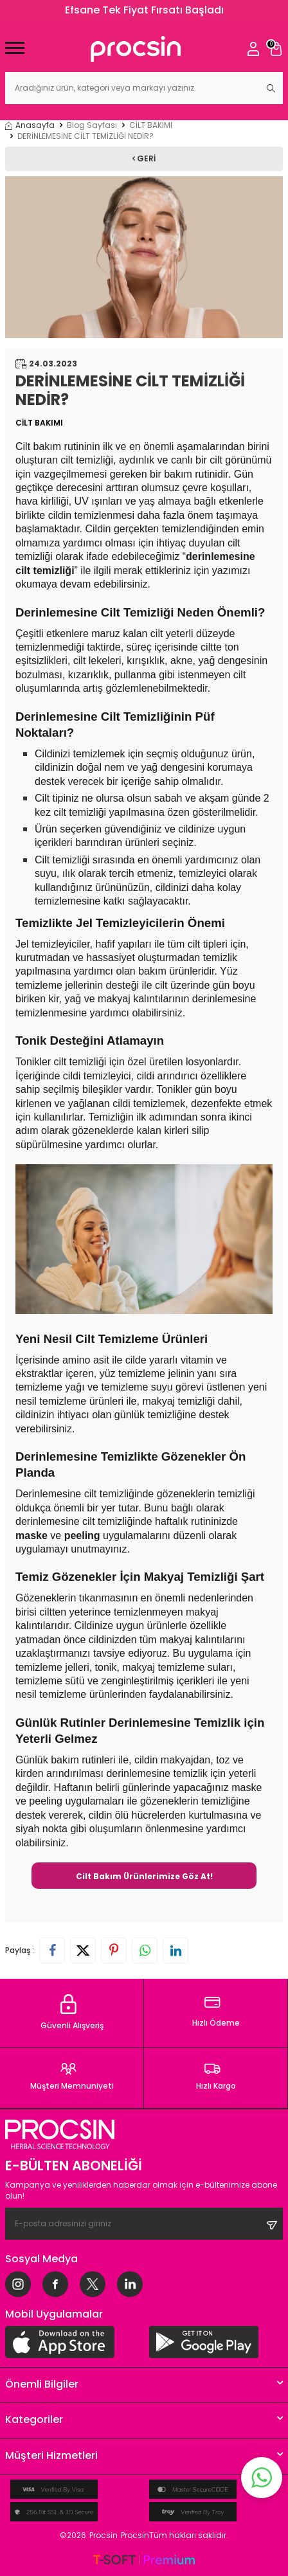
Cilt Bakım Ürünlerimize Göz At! (144, 1876)
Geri (144, 158)
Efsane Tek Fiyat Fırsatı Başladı (144, 10)
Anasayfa (30, 125)
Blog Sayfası (92, 125)
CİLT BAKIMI (150, 125)
